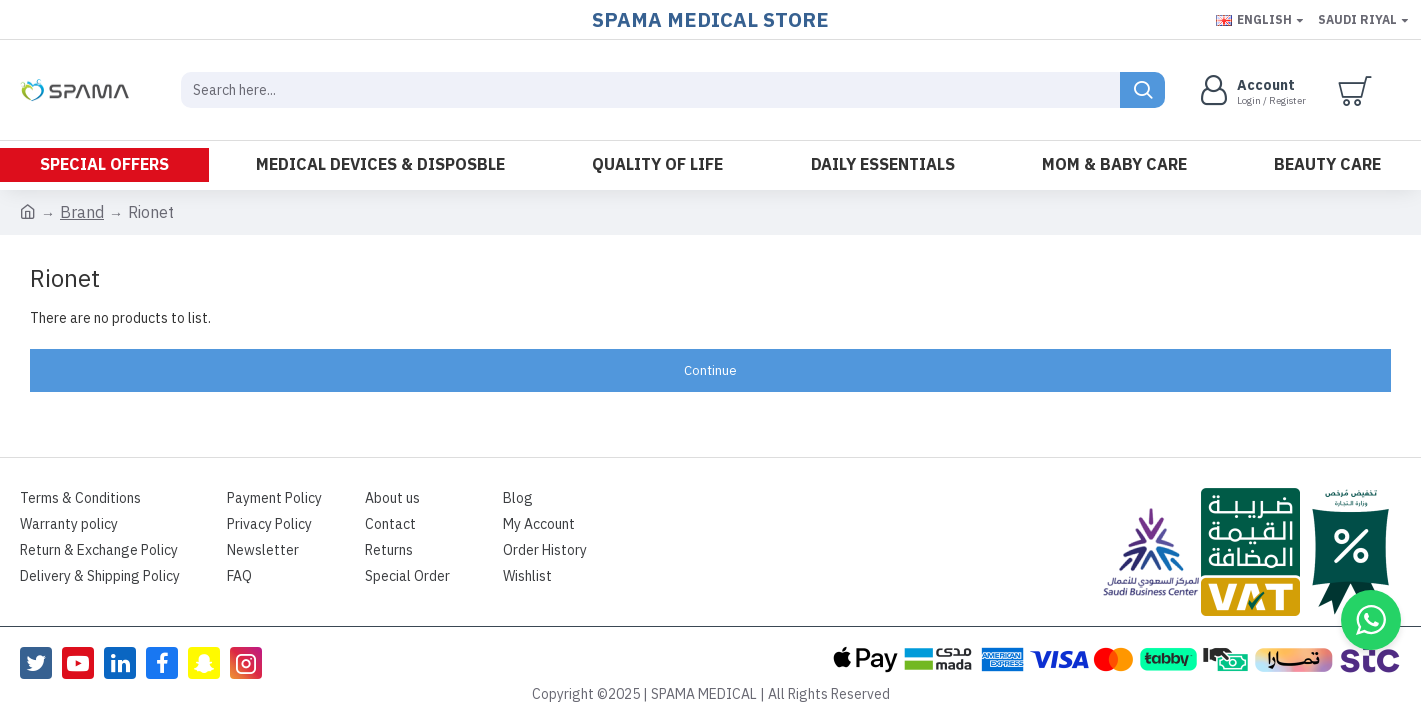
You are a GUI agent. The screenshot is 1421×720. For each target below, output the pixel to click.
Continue (710, 370)
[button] (1371, 620)
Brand (82, 213)
